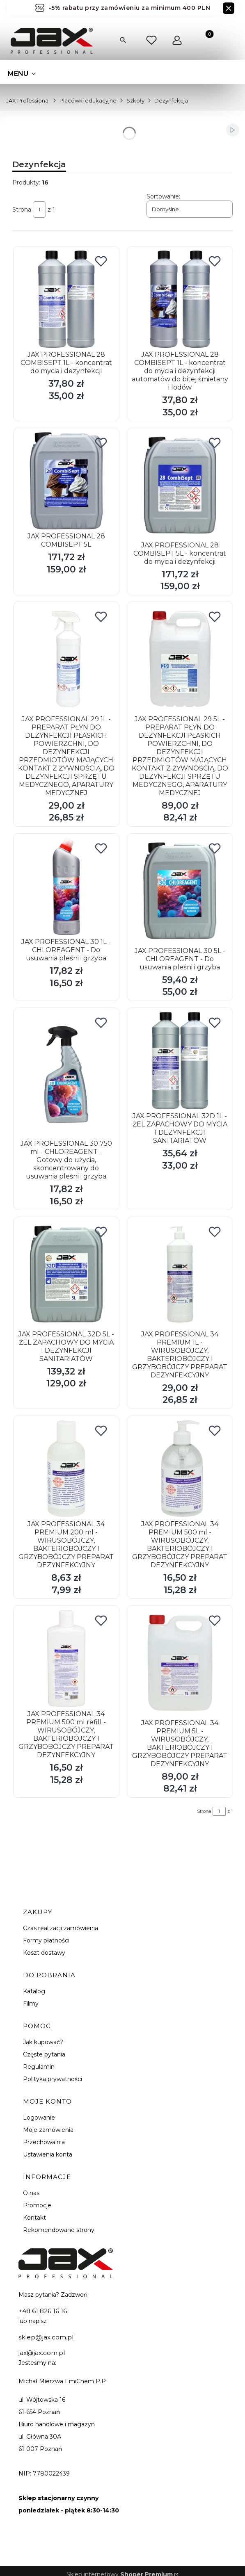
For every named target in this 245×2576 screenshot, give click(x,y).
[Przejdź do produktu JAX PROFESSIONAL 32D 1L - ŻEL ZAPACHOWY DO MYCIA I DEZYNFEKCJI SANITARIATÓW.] (180, 1060)
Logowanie (39, 2117)
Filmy (31, 2003)
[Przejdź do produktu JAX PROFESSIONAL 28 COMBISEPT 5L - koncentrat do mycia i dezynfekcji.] (180, 485)
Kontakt (34, 2217)
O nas (31, 2193)
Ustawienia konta (47, 2154)
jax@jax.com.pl (41, 2353)
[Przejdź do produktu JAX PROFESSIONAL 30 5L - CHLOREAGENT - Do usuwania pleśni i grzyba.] (180, 891)
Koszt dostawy (44, 1952)
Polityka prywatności (52, 2079)
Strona (21, 209)
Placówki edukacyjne (88, 100)
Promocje (37, 2205)
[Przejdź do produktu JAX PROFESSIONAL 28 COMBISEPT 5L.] (66, 480)
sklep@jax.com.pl (45, 2337)
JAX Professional (28, 100)
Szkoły (135, 100)
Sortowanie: (163, 196)
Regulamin (39, 2066)
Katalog (34, 1991)
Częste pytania (44, 2054)
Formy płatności (46, 1940)
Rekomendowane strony (58, 2230)
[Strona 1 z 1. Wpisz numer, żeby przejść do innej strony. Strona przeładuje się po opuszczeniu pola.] (39, 209)
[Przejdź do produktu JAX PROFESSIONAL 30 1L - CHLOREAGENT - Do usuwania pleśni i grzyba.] (66, 886)
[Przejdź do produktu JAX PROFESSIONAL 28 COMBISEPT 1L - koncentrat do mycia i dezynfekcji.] (66, 299)
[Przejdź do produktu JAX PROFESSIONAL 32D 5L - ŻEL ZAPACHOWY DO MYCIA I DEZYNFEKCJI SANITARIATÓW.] (66, 1274)
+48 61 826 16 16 (42, 2311)
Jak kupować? (43, 2042)
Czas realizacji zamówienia (60, 1928)
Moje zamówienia (48, 2130)
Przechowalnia (44, 2142)
